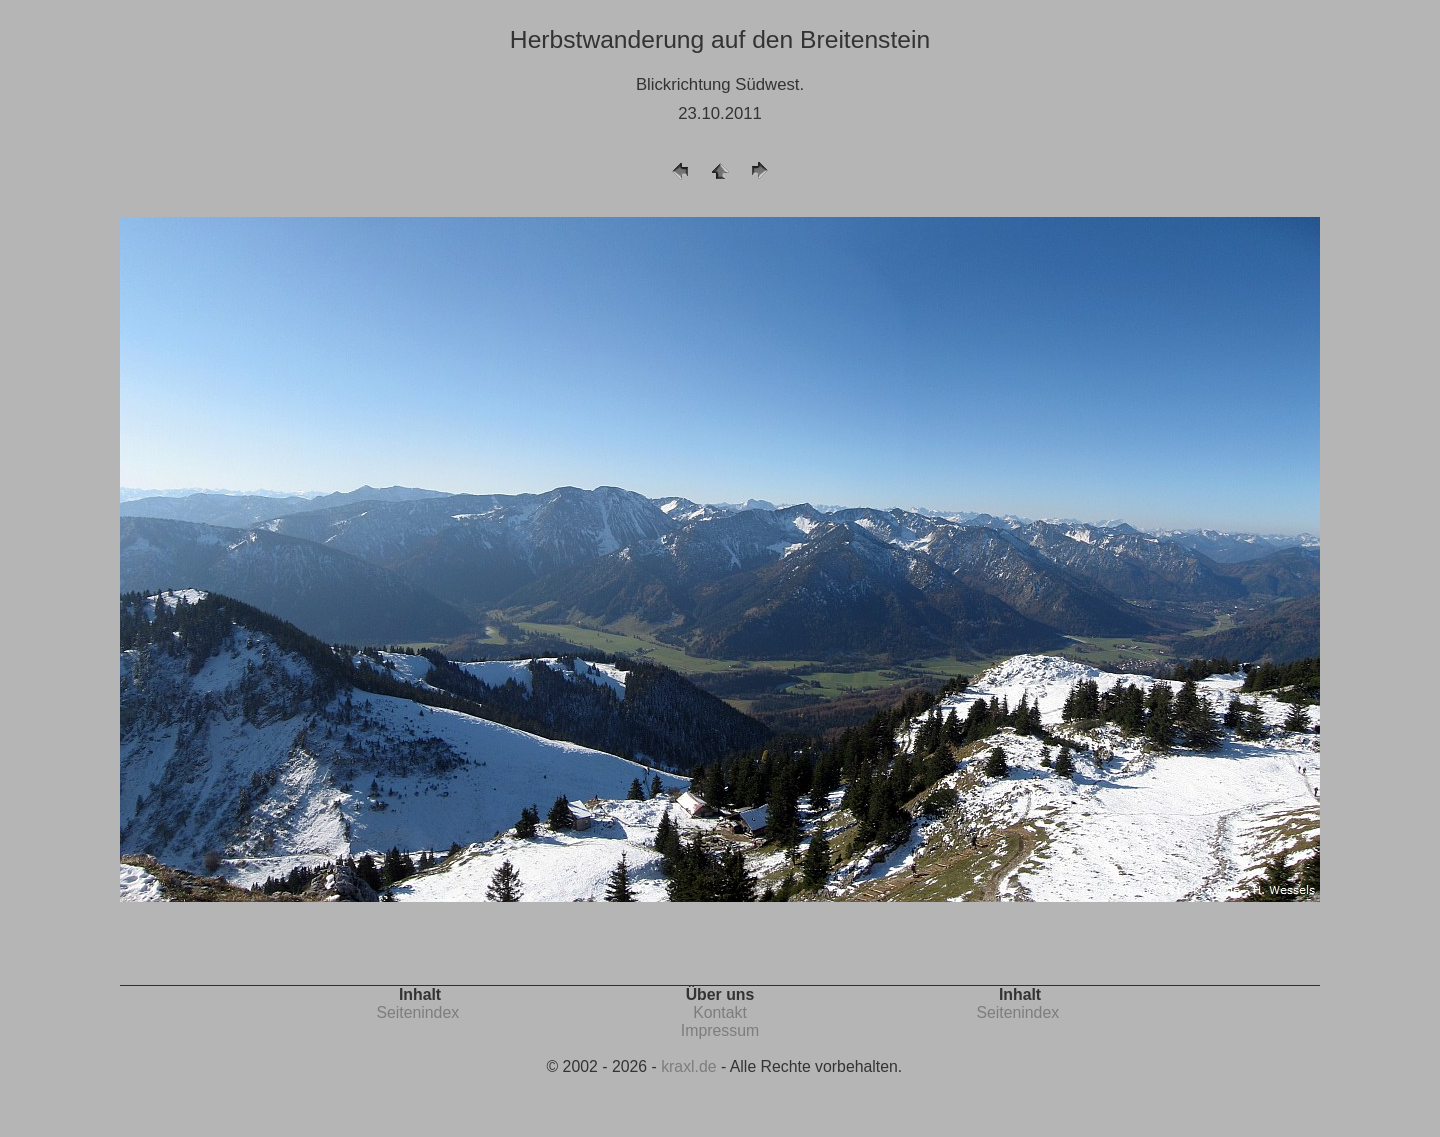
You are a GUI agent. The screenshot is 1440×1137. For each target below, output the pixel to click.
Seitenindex (417, 1012)
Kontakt (720, 1012)
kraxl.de (688, 1066)
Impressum (720, 1030)
